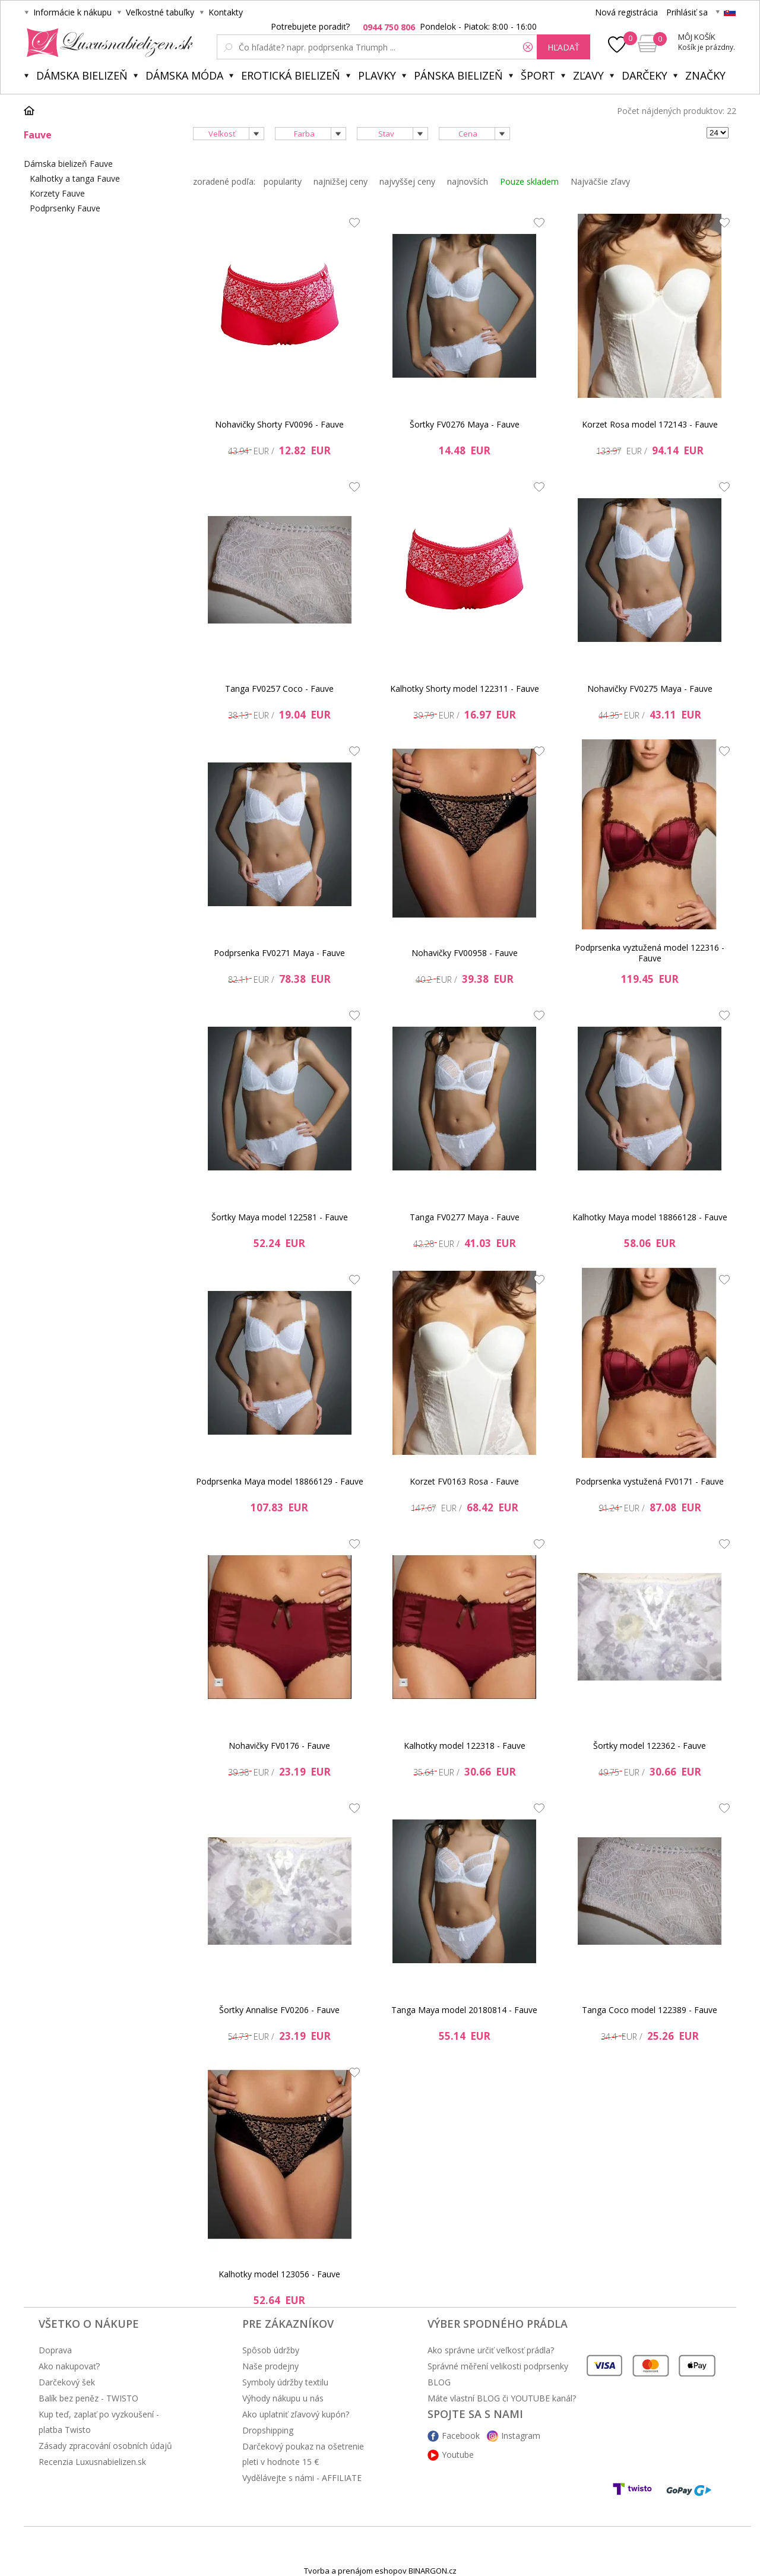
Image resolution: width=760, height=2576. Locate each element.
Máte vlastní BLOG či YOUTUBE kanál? (502, 2398)
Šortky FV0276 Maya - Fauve (465, 424)
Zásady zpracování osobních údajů (105, 2445)
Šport (538, 75)
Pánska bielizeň (458, 75)
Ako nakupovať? (69, 2366)
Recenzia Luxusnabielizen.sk (92, 2461)
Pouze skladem (529, 181)
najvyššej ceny (407, 181)
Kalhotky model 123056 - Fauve (279, 2274)
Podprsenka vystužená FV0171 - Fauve (649, 1481)
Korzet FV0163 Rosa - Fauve (464, 1481)
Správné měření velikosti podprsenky (498, 2366)
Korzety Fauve (57, 193)
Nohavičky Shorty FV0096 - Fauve (279, 424)
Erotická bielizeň (290, 75)
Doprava (55, 2350)
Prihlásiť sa (687, 12)
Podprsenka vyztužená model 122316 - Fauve (649, 953)
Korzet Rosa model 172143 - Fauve (650, 424)
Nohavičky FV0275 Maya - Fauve (649, 688)
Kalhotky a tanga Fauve (75, 178)
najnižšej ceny (341, 181)
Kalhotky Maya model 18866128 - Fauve (649, 1217)
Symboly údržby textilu (285, 2382)
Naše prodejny (270, 2366)
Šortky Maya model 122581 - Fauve (279, 1217)
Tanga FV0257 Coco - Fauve (279, 688)
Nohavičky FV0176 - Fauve (279, 1745)
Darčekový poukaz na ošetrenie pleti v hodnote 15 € (303, 2454)
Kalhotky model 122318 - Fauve (464, 1745)
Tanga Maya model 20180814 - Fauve (464, 2009)
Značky (705, 75)
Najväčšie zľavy (600, 181)
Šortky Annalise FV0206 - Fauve (279, 2009)
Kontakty (225, 12)
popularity (283, 181)
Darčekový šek (67, 2382)
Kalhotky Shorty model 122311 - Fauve (464, 688)
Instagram (520, 2435)
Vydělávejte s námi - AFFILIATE (302, 2477)
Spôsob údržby (270, 2350)
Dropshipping (267, 2430)
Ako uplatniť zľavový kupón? (295, 2414)
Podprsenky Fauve (65, 208)
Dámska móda (184, 75)
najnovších (467, 181)
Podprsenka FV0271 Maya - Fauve (279, 952)
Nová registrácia (626, 12)
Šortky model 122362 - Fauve (649, 1745)
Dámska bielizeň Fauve (68, 163)
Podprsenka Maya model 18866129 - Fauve (279, 1481)
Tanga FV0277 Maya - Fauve (465, 1217)
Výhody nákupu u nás (283, 2398)
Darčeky (644, 75)
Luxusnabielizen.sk (107, 43)
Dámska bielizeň (82, 75)
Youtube (458, 2454)
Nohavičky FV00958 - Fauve (464, 952)
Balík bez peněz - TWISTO (88, 2398)
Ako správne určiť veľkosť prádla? (491, 2350)
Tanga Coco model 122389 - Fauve (649, 2009)
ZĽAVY (588, 75)
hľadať (563, 47)
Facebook (461, 2435)
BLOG (439, 2382)
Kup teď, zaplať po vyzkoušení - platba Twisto (99, 2422)
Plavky (377, 75)
